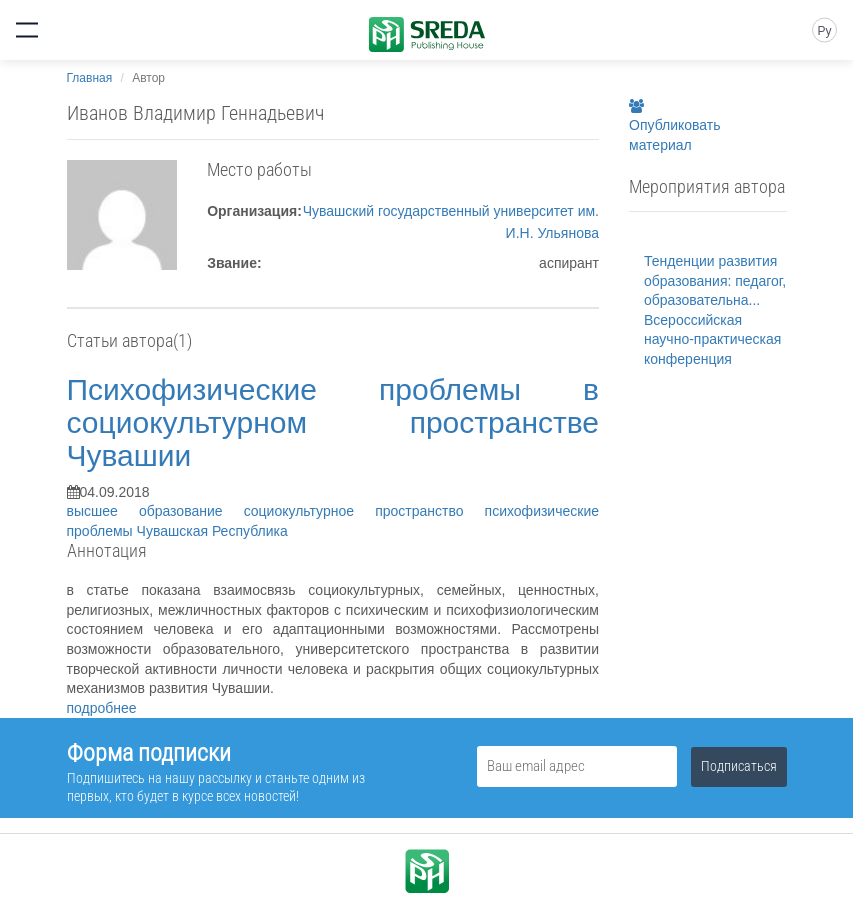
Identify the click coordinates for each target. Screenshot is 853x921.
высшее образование (155, 511)
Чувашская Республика (212, 531)
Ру (824, 31)
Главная (90, 78)
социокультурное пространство (364, 511)
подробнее (102, 708)
